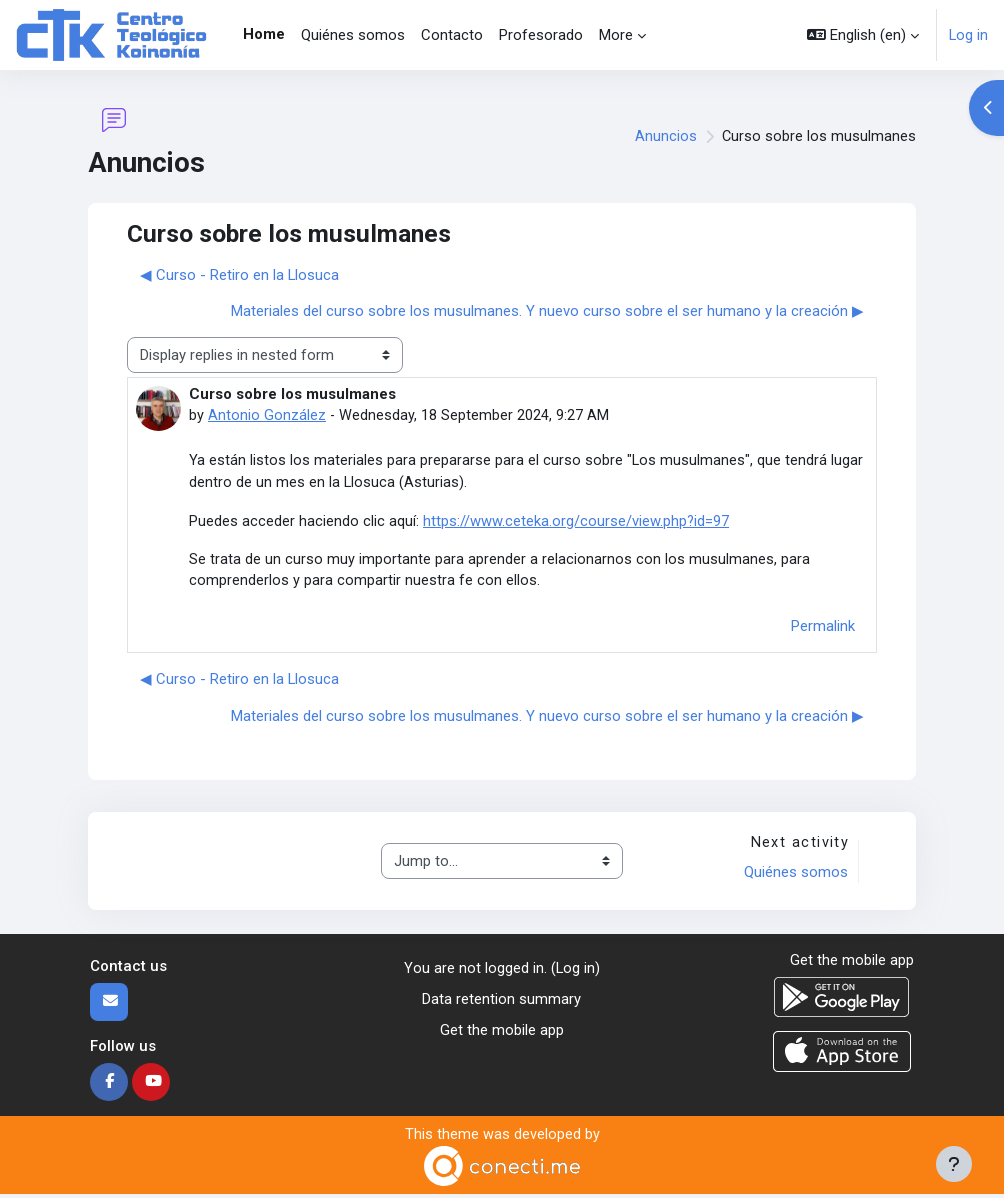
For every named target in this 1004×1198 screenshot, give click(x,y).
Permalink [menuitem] (823, 628)
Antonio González (267, 415)
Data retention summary (501, 1002)
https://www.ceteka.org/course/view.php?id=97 (576, 522)
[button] (863, 35)
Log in (968, 35)
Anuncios (665, 136)
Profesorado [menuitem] (541, 35)
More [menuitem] (616, 35)
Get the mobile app (502, 1032)
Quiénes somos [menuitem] (353, 35)
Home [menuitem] (264, 34)
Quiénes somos (795, 875)
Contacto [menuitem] (452, 35)
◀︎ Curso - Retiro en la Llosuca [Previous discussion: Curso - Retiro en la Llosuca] (239, 275)
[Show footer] (954, 1164)
